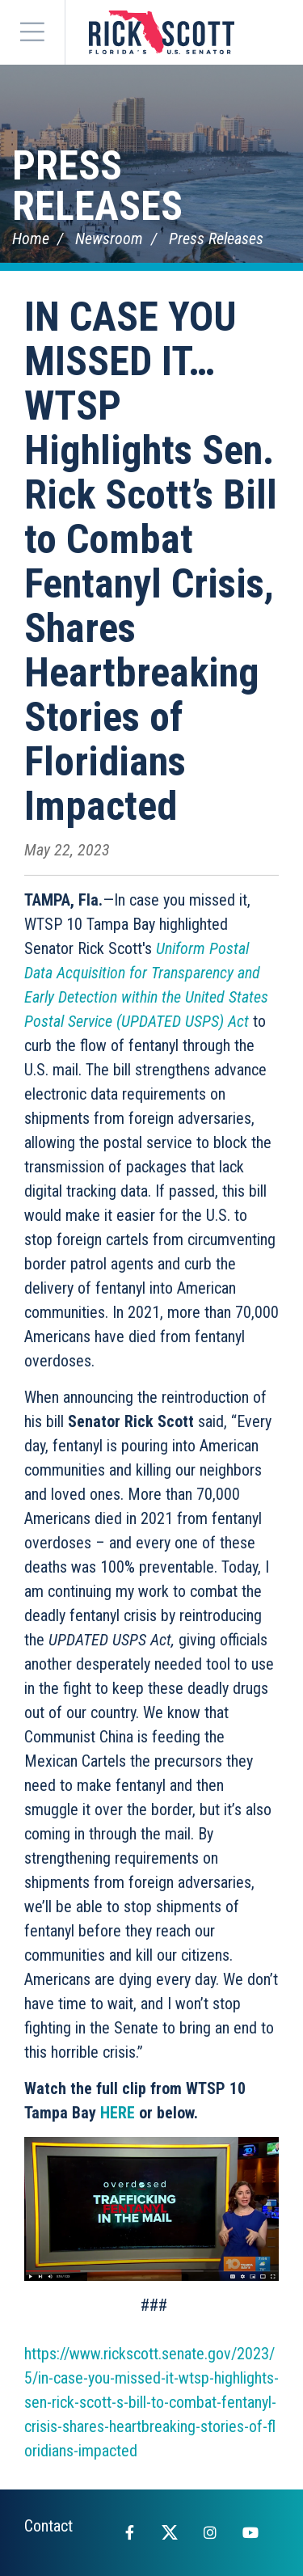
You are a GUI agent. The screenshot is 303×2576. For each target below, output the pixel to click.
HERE (117, 2112)
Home (30, 238)
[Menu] (32, 32)
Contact (48, 2526)
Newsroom (109, 238)
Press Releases (97, 186)
